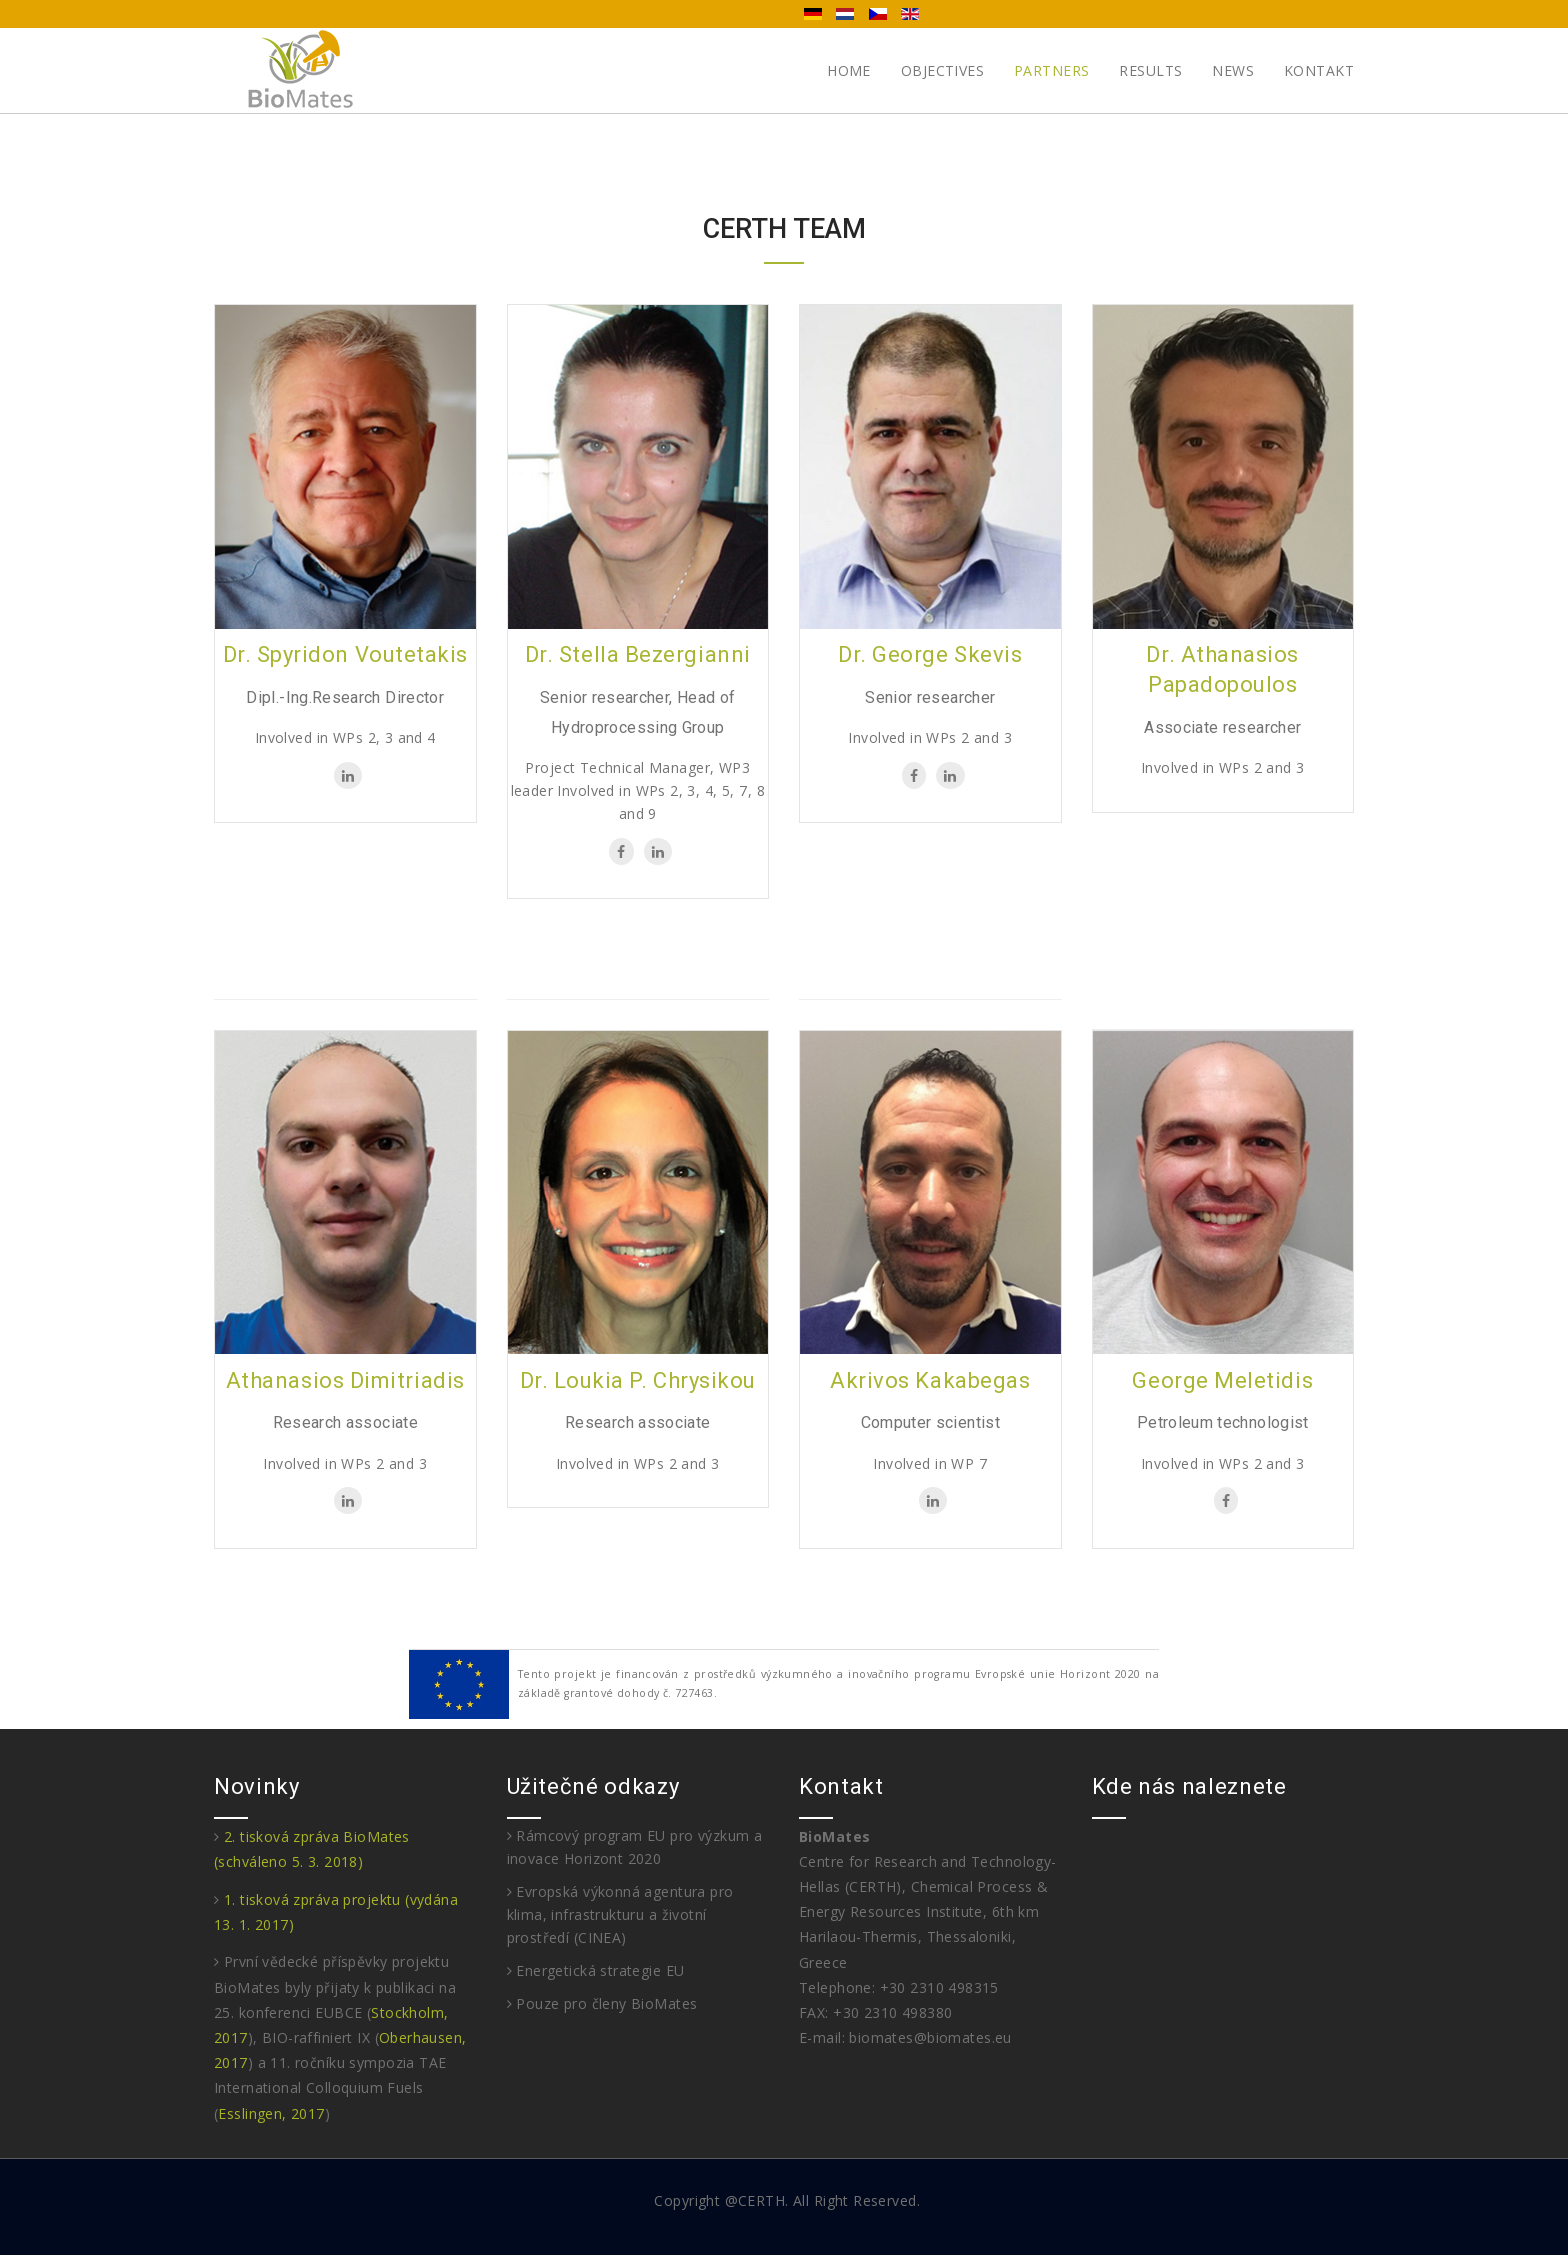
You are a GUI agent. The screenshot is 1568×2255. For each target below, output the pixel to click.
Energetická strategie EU (596, 1970)
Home (849, 70)
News (1233, 70)
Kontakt (1319, 70)
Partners (1051, 70)
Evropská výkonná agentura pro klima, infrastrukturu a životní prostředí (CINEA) (620, 1914)
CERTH (761, 2200)
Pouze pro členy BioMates (602, 2003)
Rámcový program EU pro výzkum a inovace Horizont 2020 (635, 1847)
